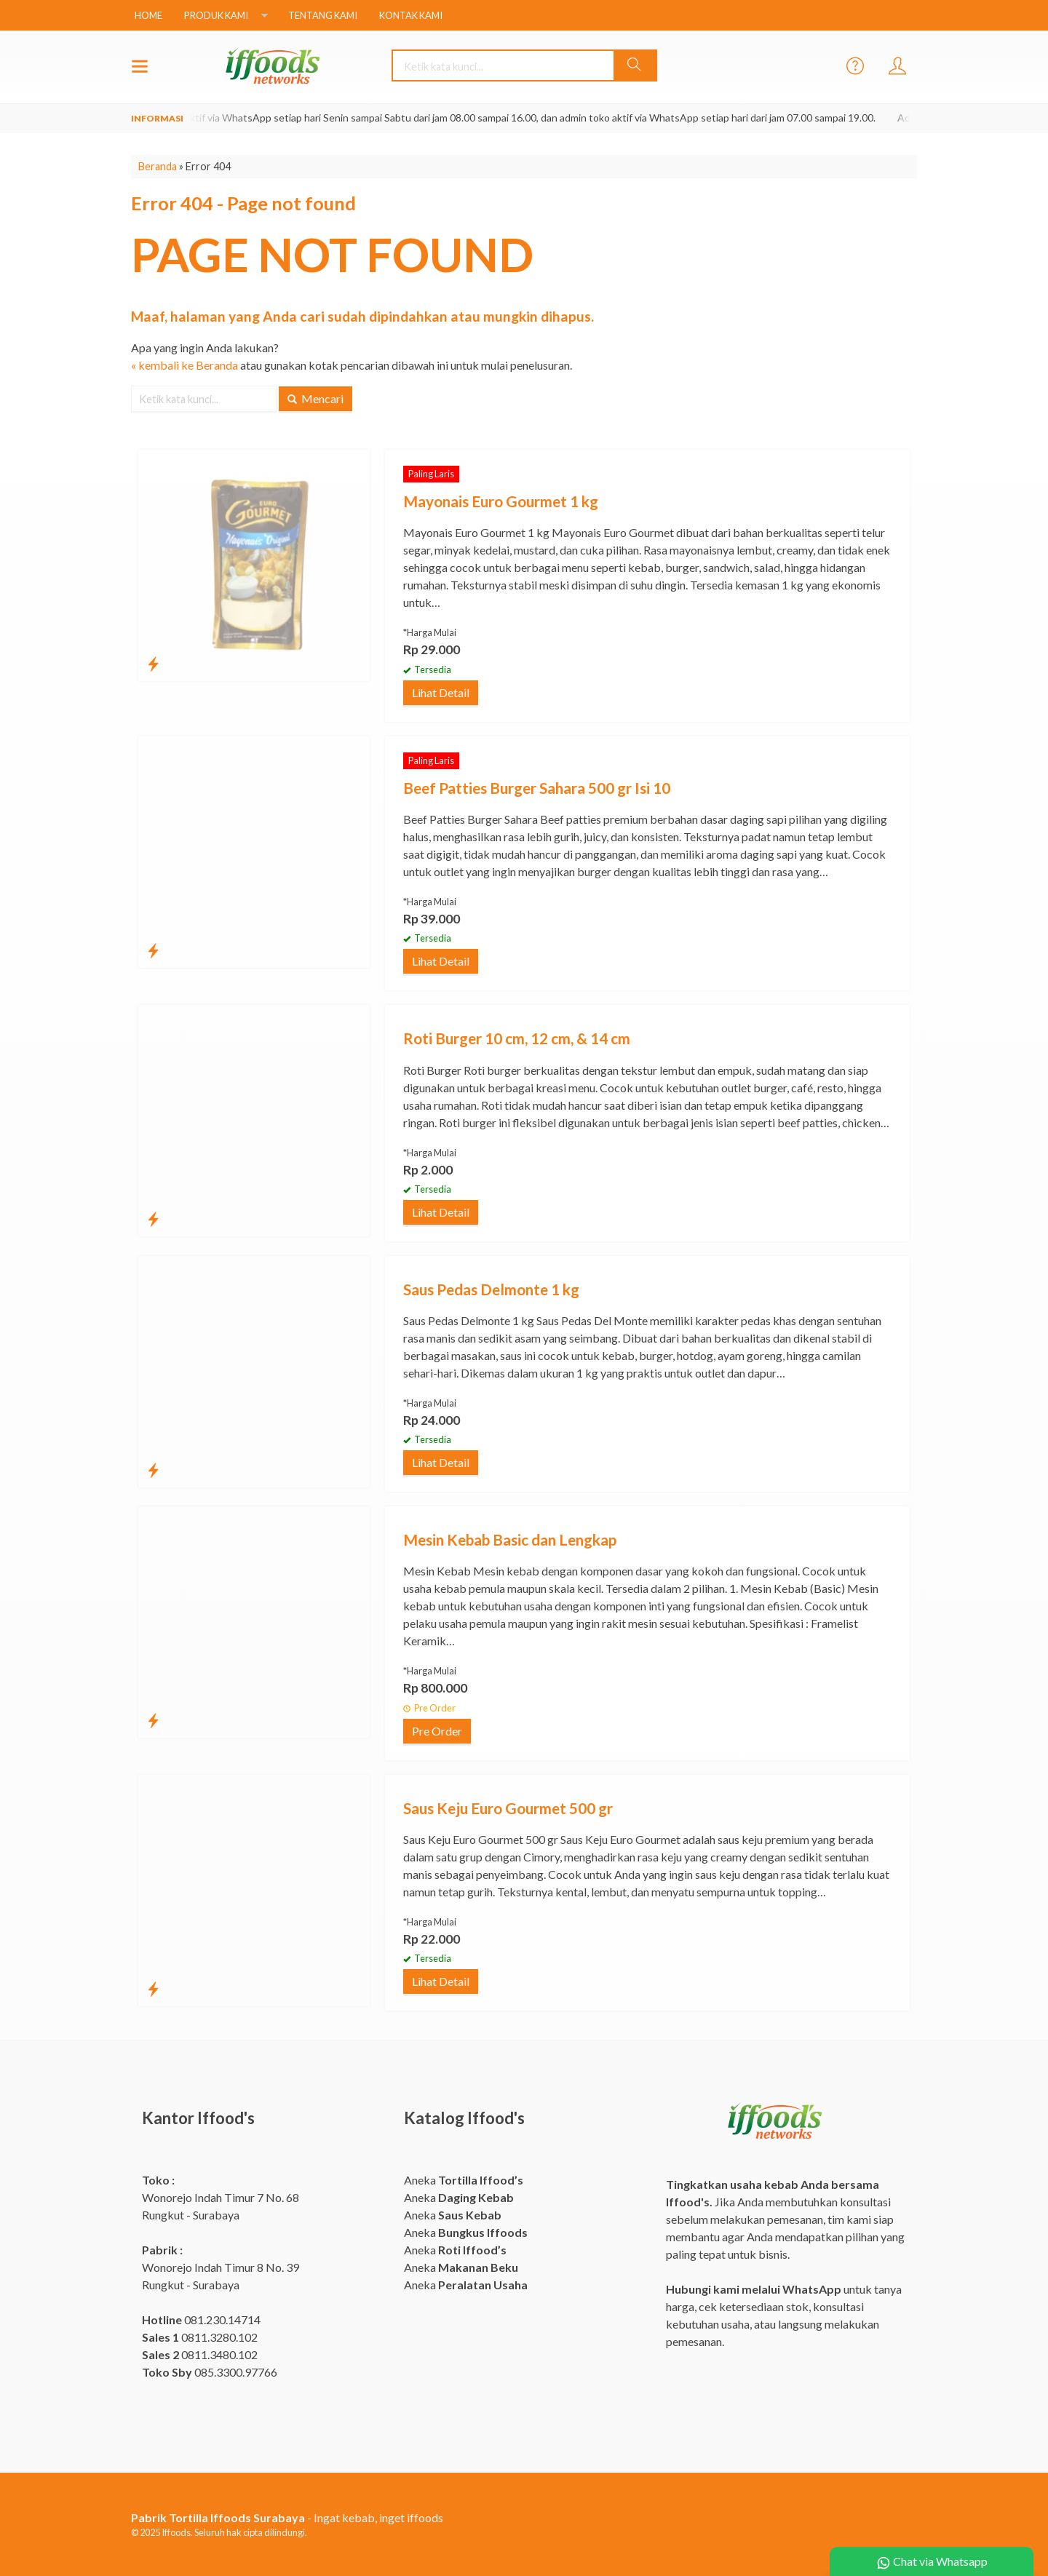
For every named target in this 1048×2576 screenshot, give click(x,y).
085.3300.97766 (209, 2372)
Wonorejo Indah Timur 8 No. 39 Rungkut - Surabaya (220, 2267)
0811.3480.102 (200, 2354)
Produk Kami (216, 15)
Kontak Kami (410, 15)
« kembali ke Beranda (184, 365)
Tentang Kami (322, 15)
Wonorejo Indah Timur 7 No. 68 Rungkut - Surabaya (220, 2197)
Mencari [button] (315, 398)
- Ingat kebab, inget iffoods (287, 2517)
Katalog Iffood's (464, 2118)
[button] (635, 65)
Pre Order (437, 1731)
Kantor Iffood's (198, 2118)
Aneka (463, 2180)
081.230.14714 (201, 2319)
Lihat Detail (440, 692)
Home (148, 15)
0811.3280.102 (200, 2337)
